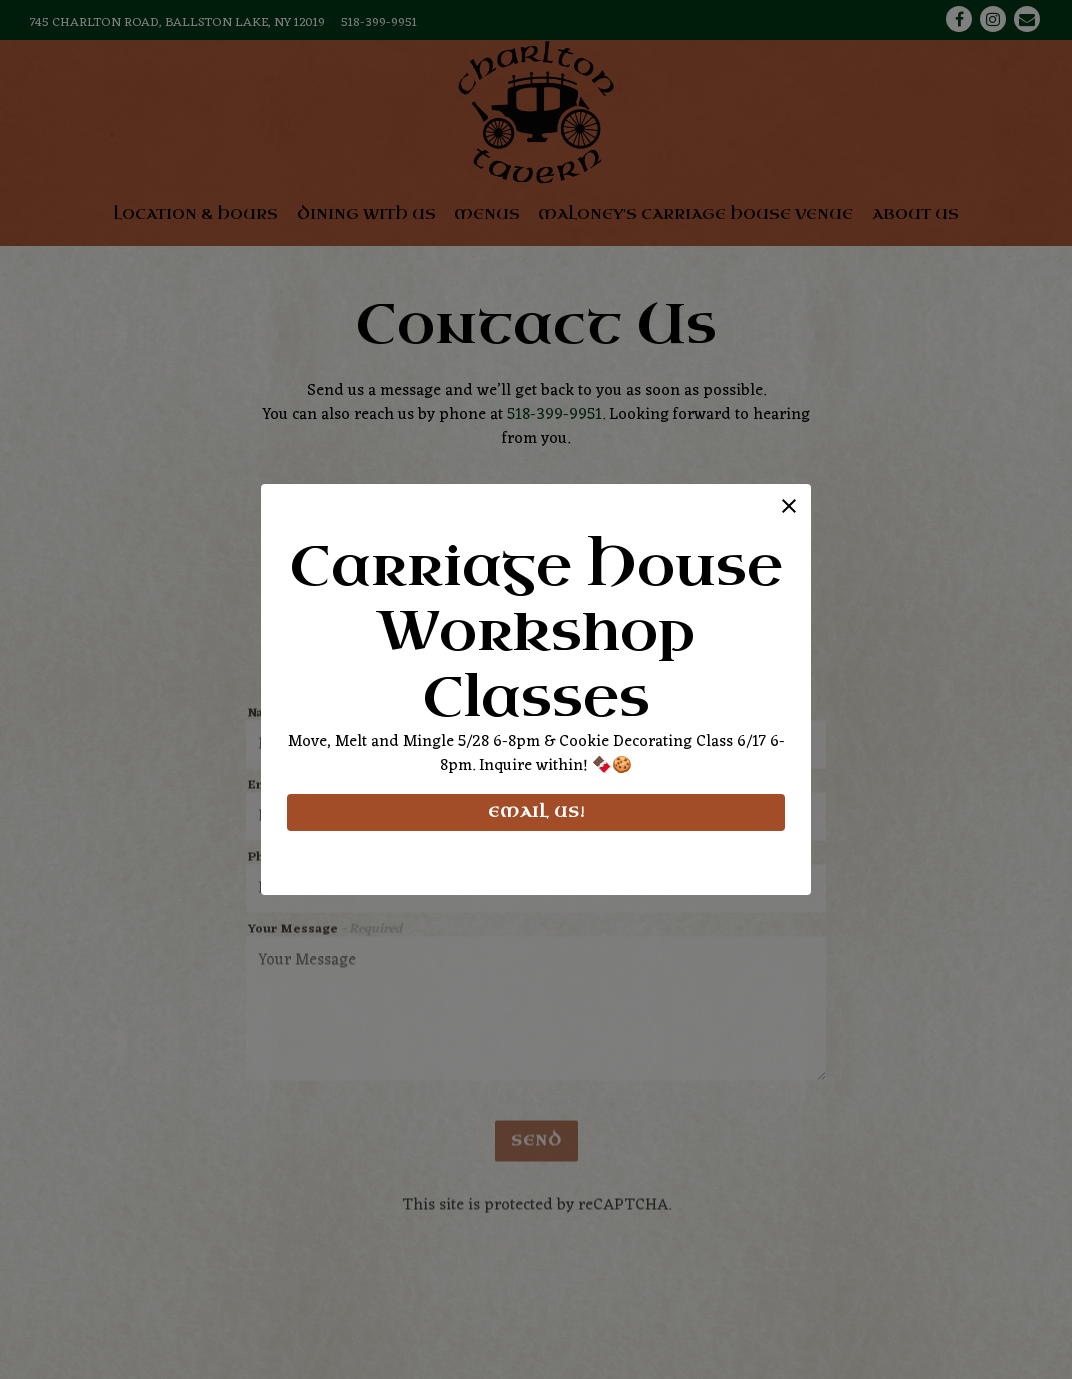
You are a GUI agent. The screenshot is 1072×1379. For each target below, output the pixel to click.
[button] (789, 506)
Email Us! (536, 812)
